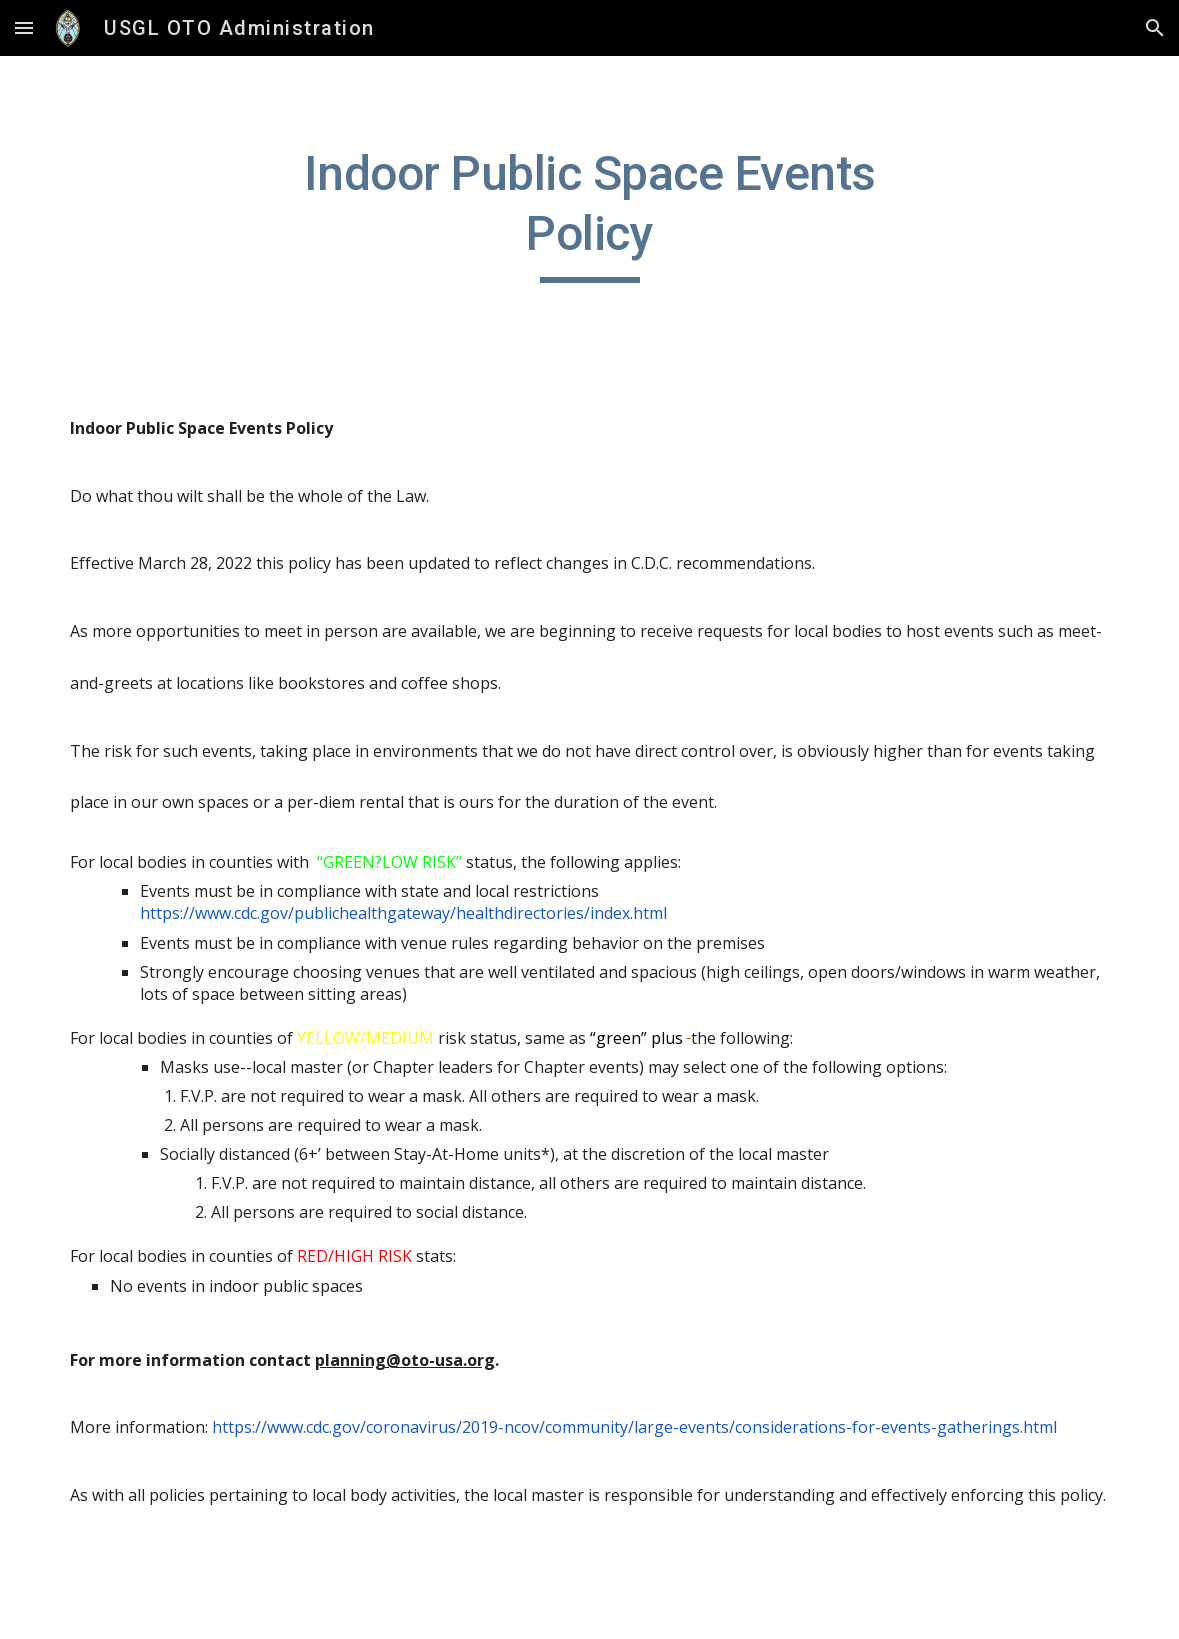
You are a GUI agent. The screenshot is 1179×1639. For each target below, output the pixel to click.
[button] (24, 27)
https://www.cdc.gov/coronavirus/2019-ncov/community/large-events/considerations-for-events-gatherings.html (634, 1427)
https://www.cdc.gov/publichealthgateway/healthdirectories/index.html (403, 902)
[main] (589, 213)
